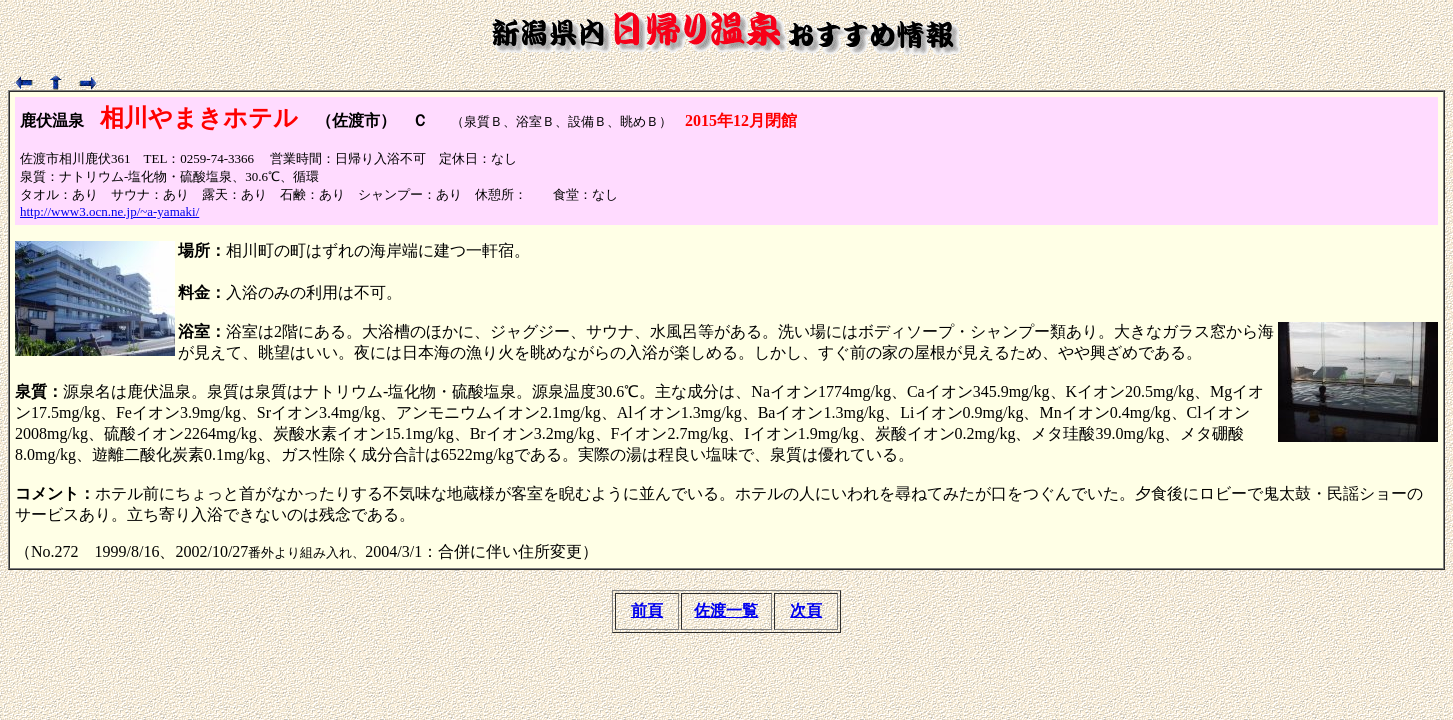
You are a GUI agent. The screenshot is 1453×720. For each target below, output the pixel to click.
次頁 (806, 610)
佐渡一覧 (726, 610)
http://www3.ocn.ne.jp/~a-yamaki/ (109, 211)
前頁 (647, 610)
